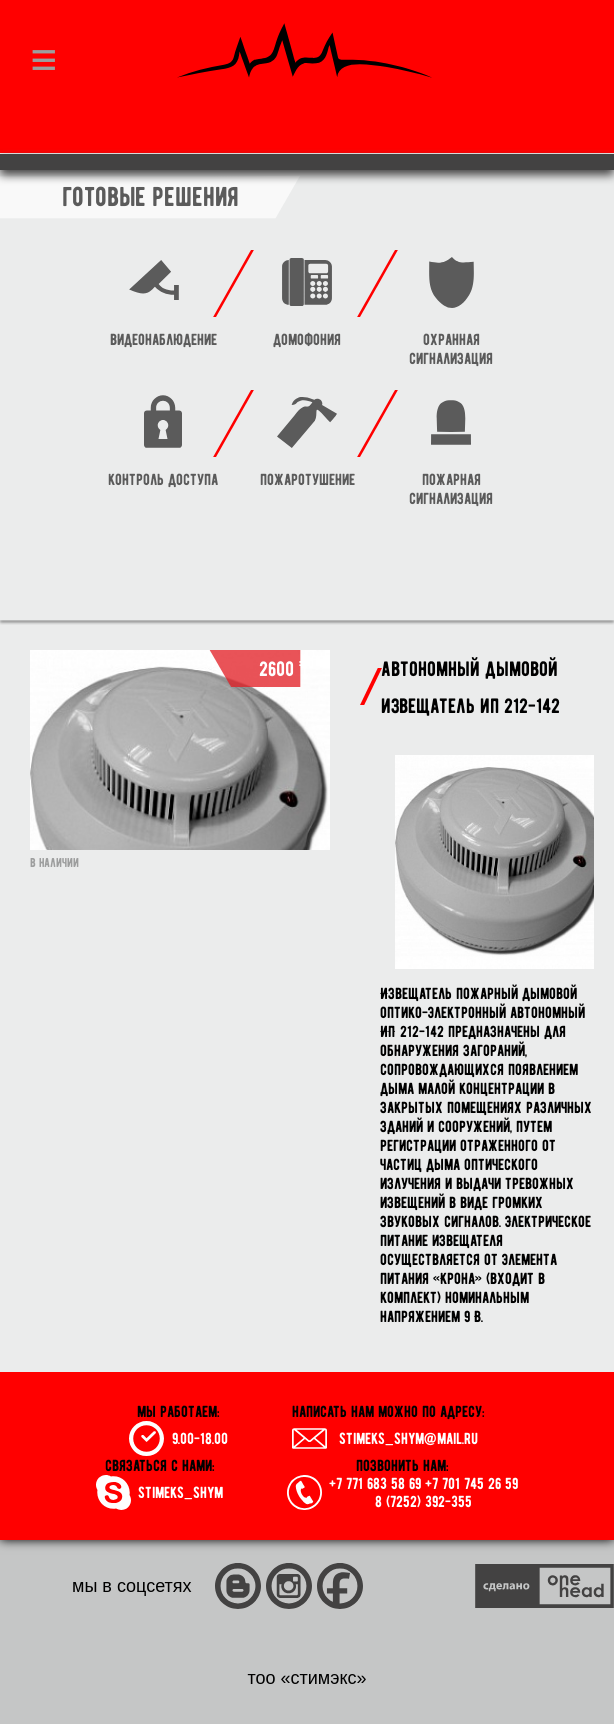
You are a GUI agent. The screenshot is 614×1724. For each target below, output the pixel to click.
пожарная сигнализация (451, 489)
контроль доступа (163, 479)
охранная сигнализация (451, 349)
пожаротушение (307, 479)
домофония (307, 339)
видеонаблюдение (163, 339)
